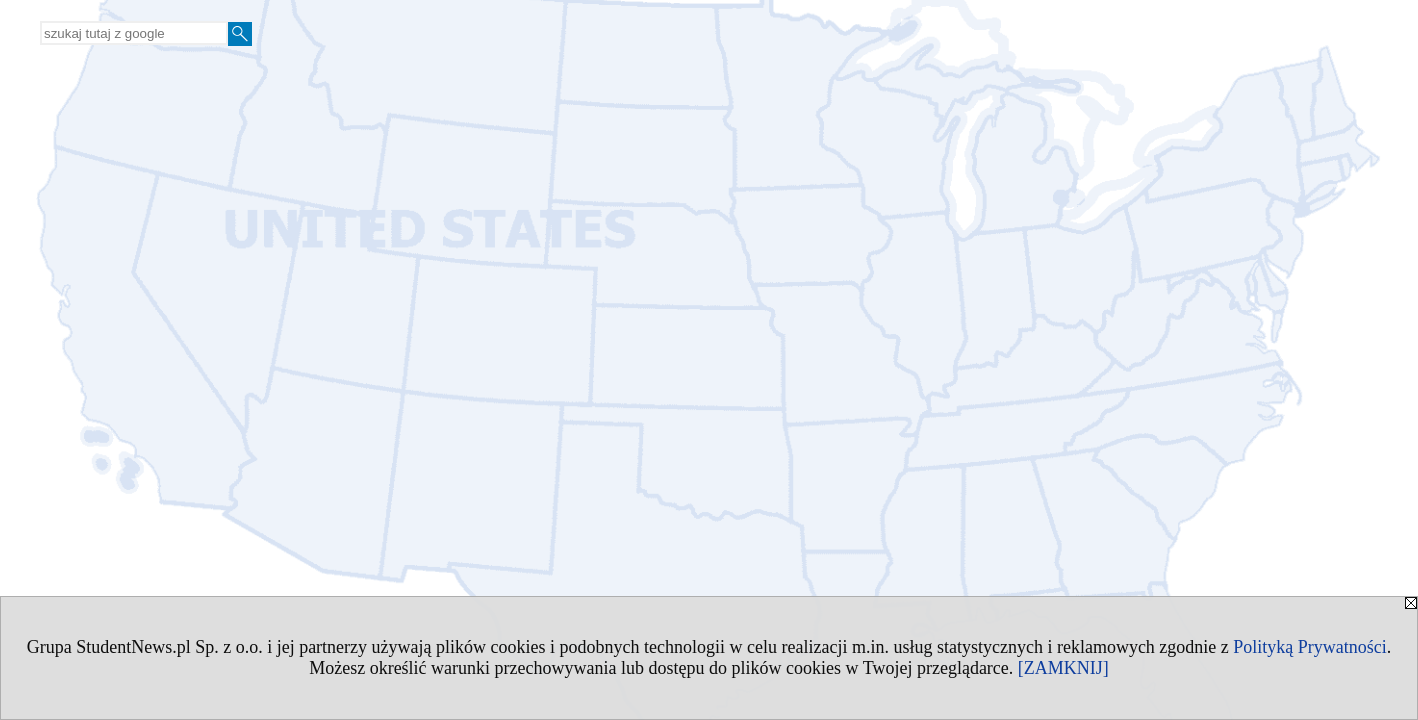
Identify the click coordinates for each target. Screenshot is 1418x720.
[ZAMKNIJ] (1063, 668)
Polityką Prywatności (1310, 647)
